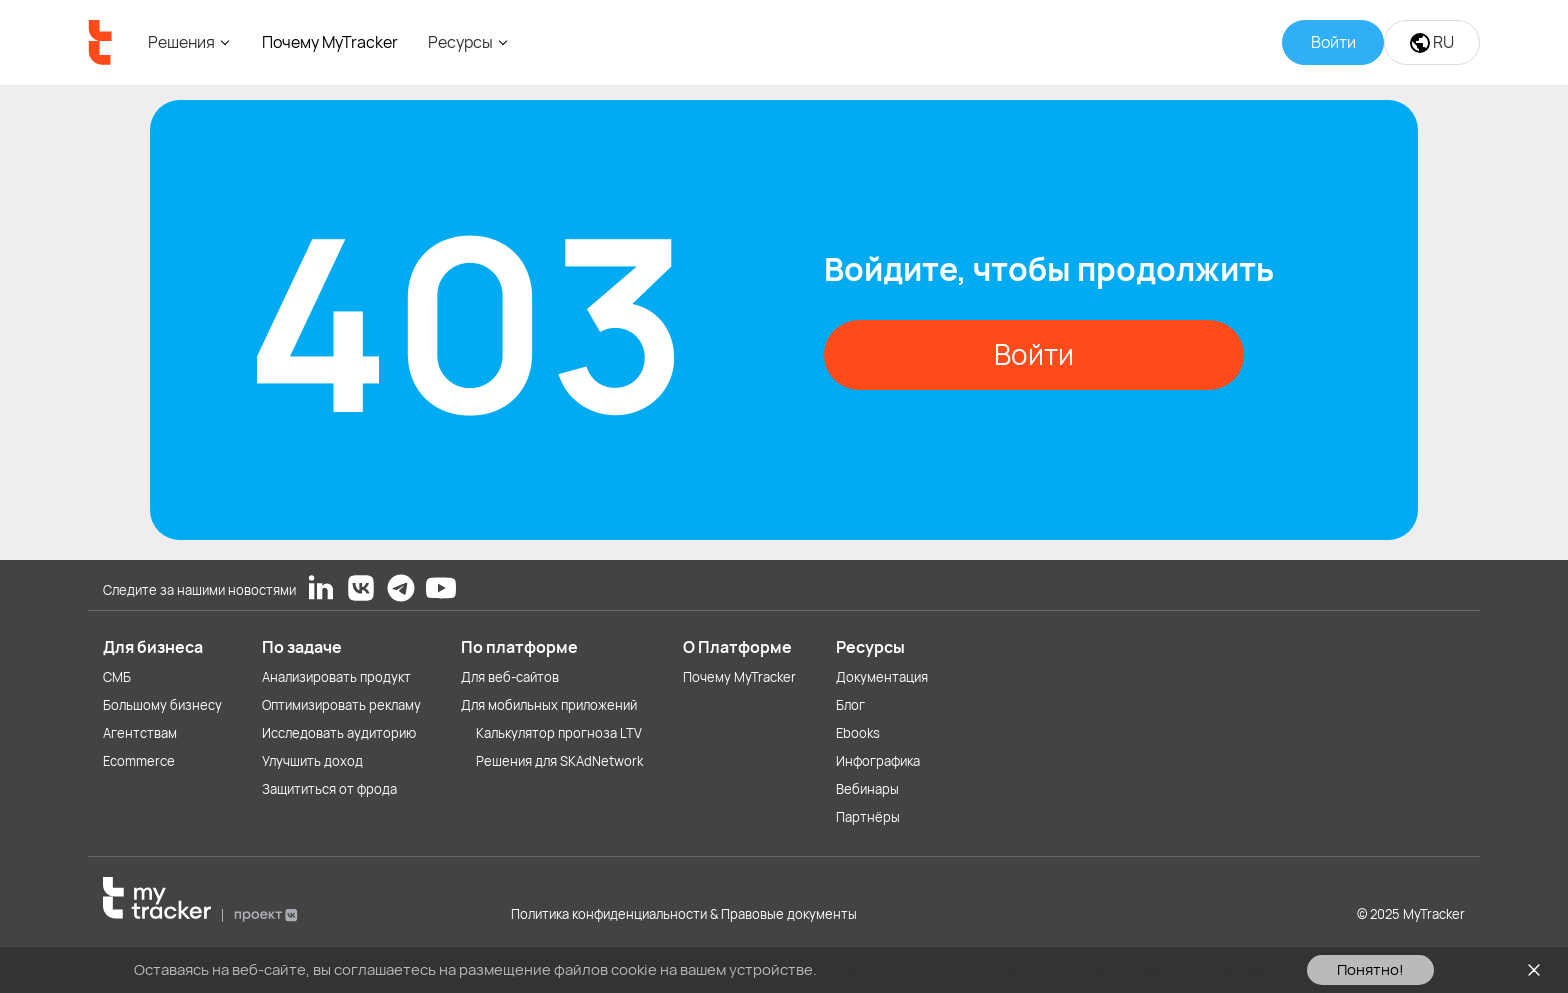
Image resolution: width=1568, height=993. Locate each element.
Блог (850, 705)
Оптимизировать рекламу (341, 705)
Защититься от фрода (329, 789)
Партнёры (868, 817)
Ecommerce (139, 761)
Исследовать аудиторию (339, 733)
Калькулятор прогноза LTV (559, 733)
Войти (1034, 354)
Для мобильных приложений (549, 705)
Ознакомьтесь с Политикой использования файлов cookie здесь (1050, 969)
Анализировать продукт (336, 677)
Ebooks (858, 733)
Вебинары (867, 789)
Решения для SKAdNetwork (559, 761)
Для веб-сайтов (510, 677)
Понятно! (1370, 969)
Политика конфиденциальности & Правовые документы (684, 914)
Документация (882, 677)
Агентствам (140, 733)
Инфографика (878, 761)
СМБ (117, 677)
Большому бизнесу (162, 705)
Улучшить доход (312, 761)
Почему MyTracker (330, 42)
